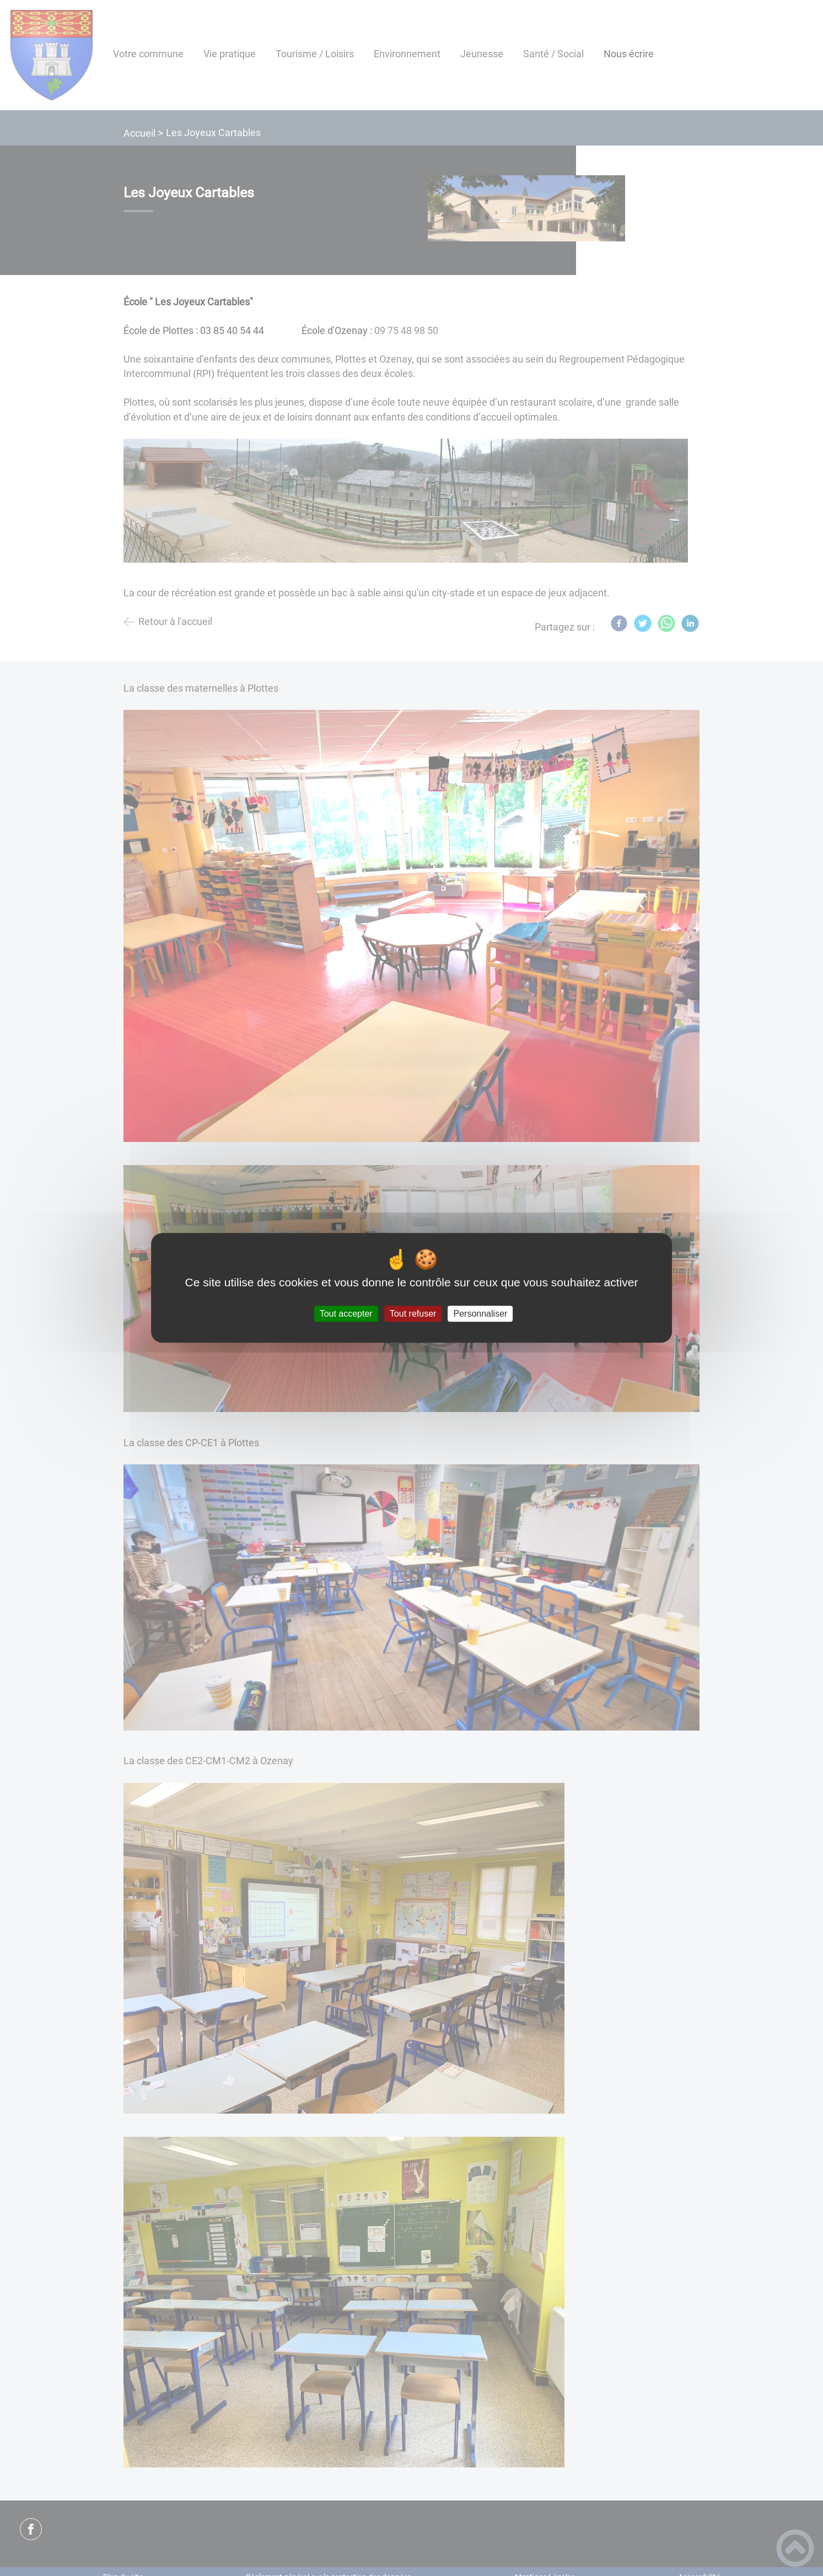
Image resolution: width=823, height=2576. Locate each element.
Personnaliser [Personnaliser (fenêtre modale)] (481, 1313)
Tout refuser (413, 1313)
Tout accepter (346, 1313)
